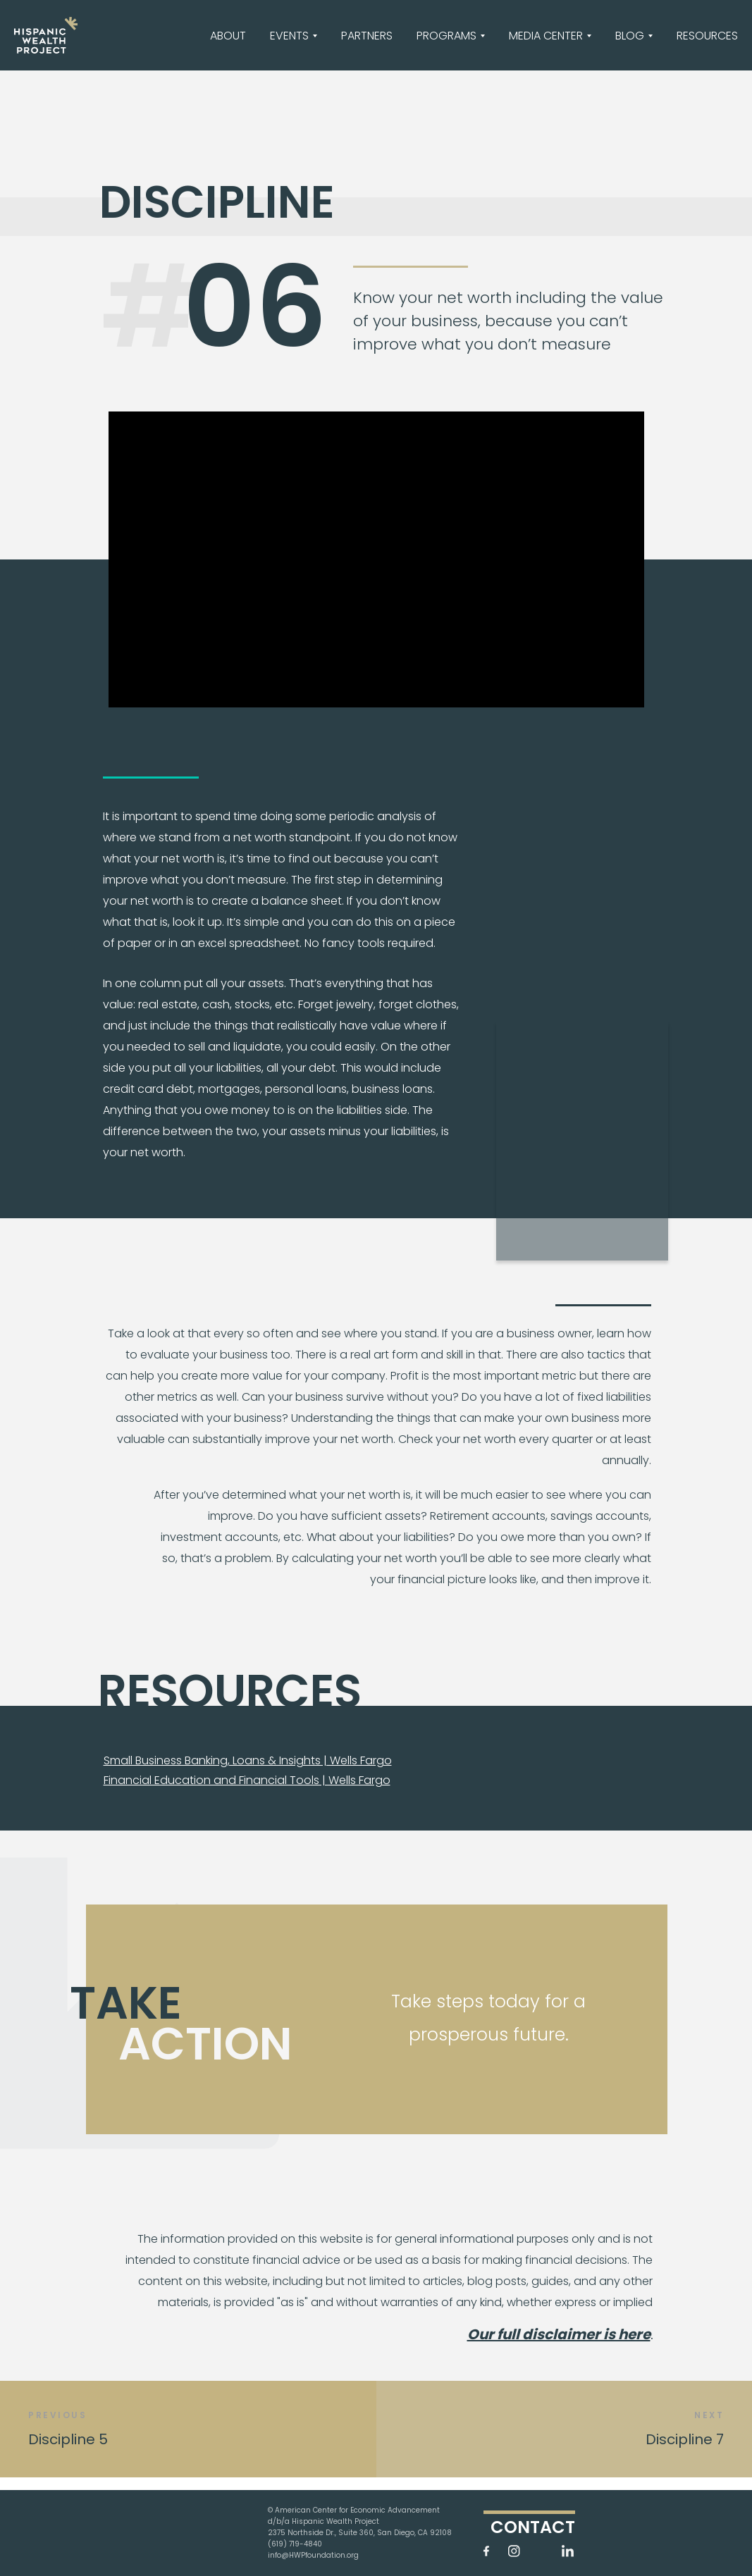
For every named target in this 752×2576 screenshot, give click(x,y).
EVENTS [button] (289, 35)
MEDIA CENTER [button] (546, 35)
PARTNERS (367, 35)
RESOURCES (707, 35)
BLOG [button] (629, 35)
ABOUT (228, 35)
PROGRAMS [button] (446, 35)
